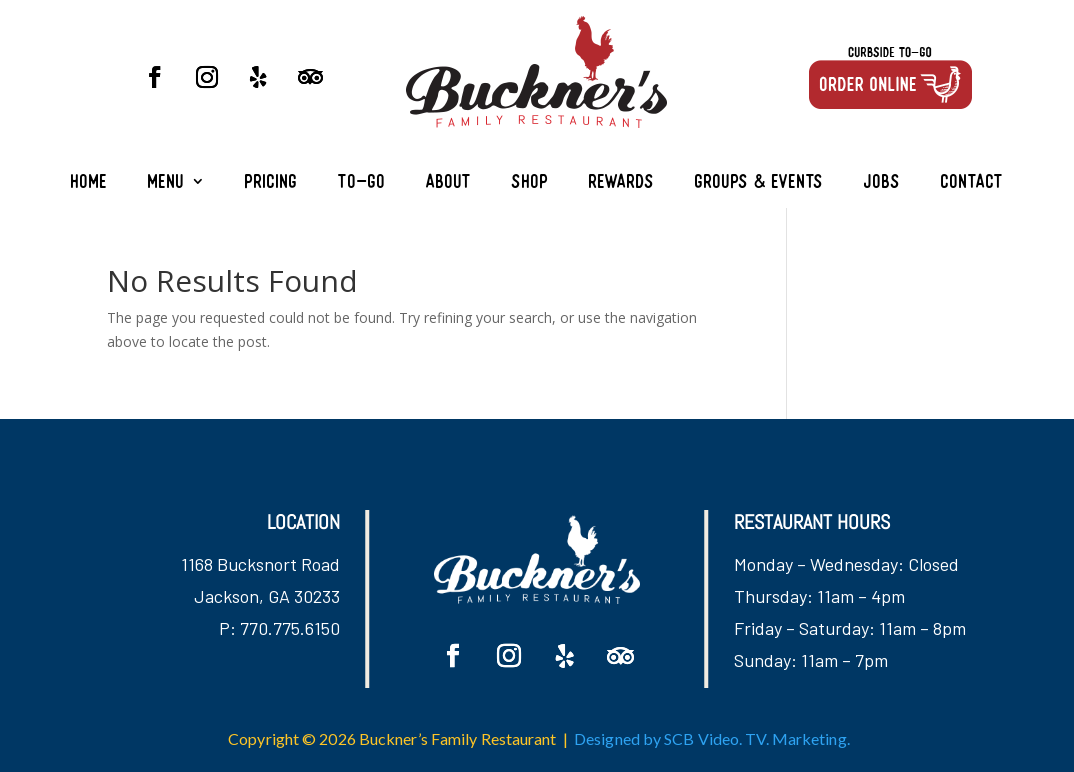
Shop (530, 183)
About (449, 183)
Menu (166, 183)
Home (89, 183)
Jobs (882, 183)
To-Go (362, 183)
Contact (972, 183)
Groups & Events (759, 183)
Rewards (622, 183)
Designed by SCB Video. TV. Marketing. (712, 738)
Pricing (271, 183)
